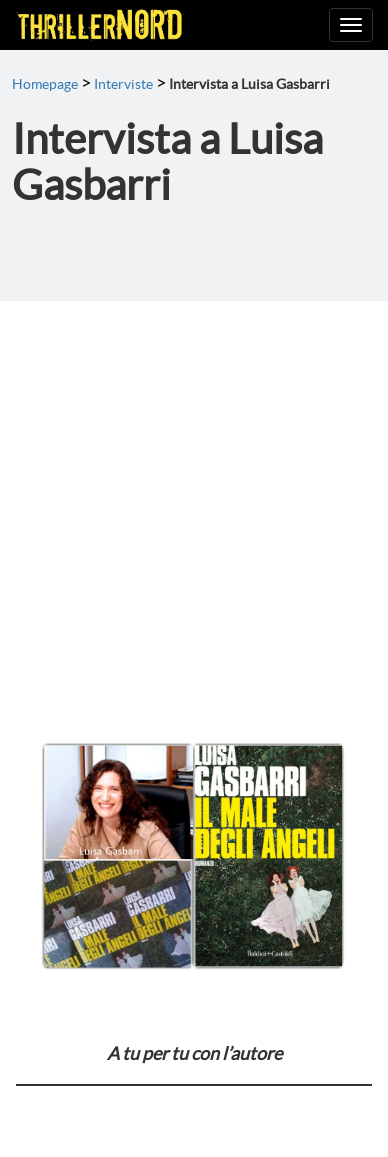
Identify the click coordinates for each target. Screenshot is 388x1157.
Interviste (123, 84)
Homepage (45, 84)
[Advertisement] (194, 505)
